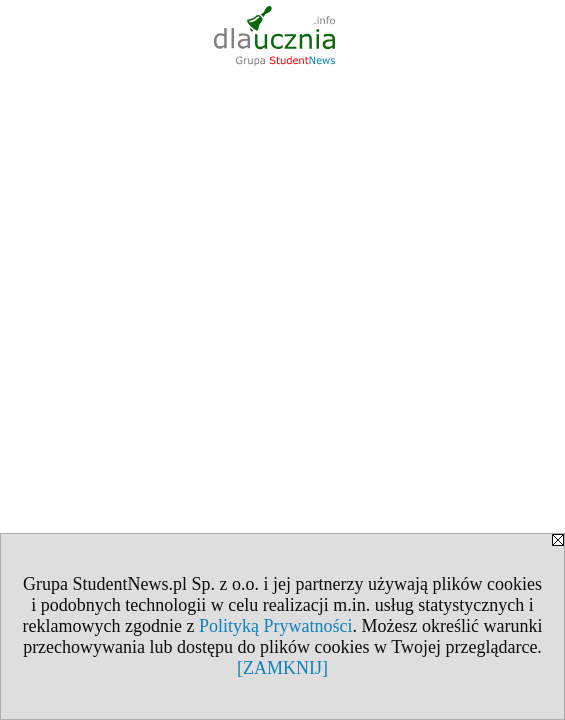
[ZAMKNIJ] (282, 668)
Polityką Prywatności (276, 626)
